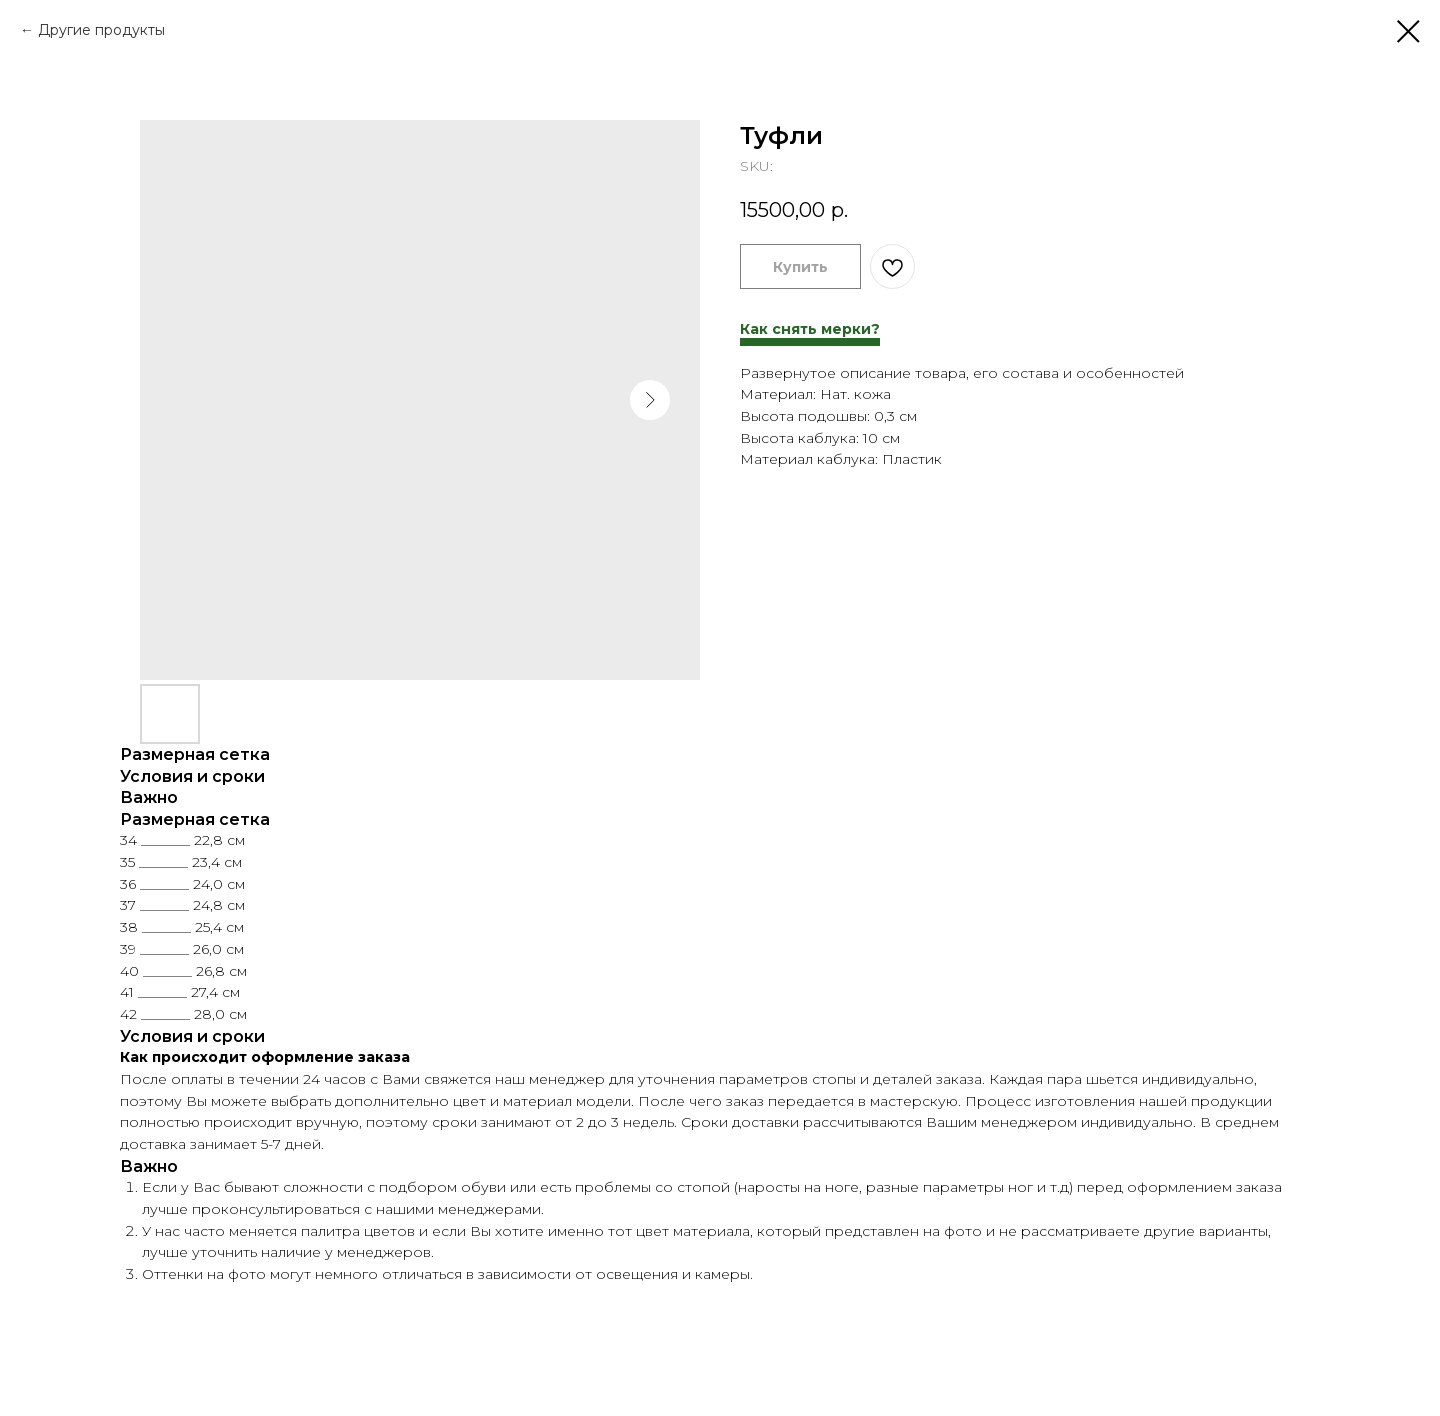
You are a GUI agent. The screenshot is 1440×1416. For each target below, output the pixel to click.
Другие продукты (101, 30)
